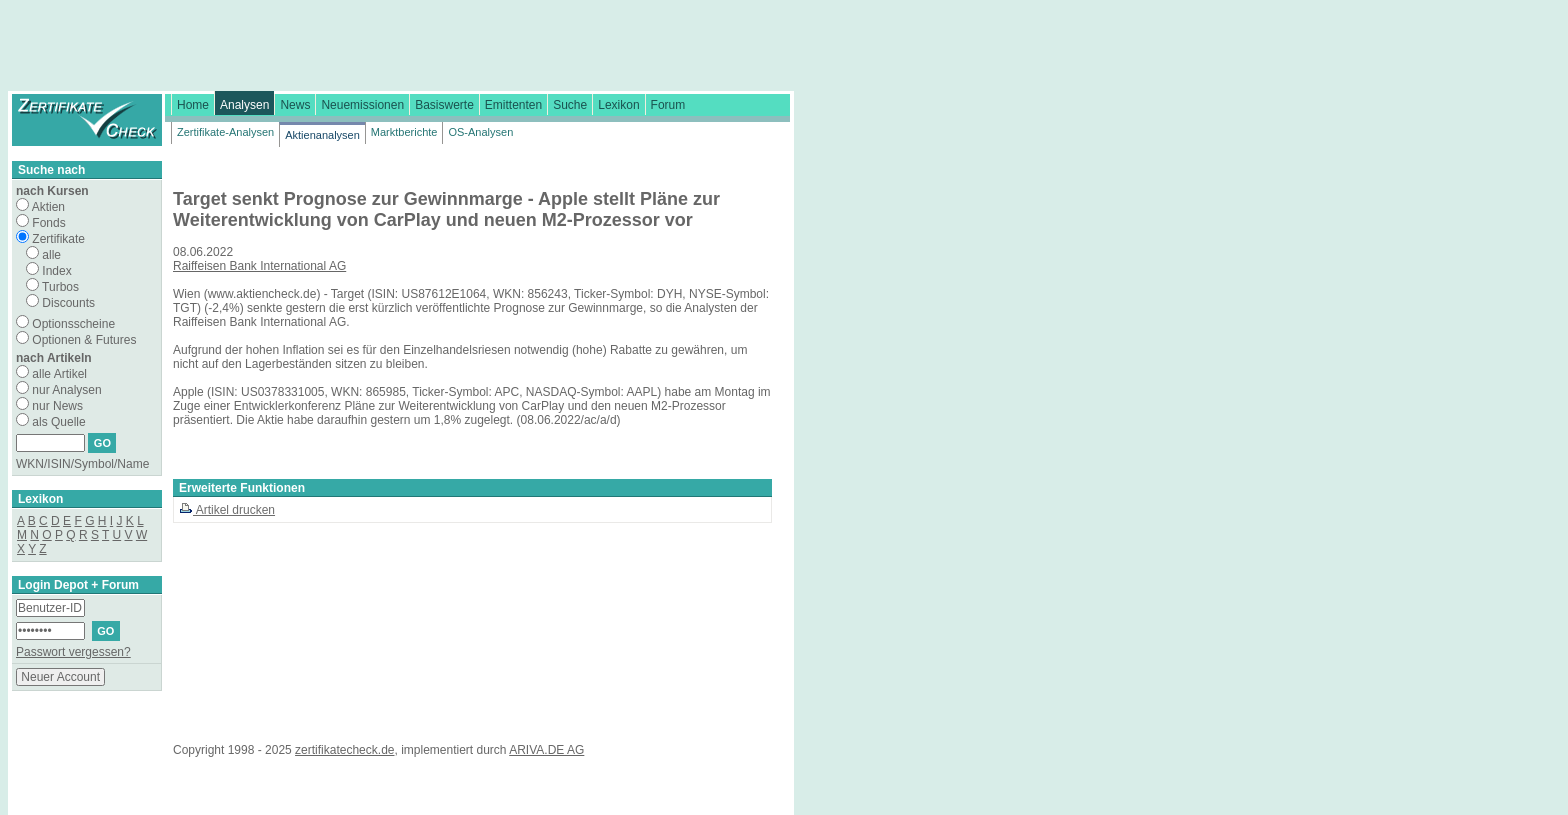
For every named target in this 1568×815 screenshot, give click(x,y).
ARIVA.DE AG (546, 750)
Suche (570, 105)
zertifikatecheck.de (344, 750)
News (295, 105)
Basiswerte (444, 105)
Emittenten (513, 105)
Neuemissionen (362, 105)
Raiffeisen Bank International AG (259, 266)
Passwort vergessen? (73, 652)
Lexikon (618, 105)
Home (193, 105)
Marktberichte (404, 132)
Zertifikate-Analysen (225, 132)
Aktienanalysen (322, 135)
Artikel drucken (227, 510)
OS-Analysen (480, 132)
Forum (668, 105)
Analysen (244, 105)
